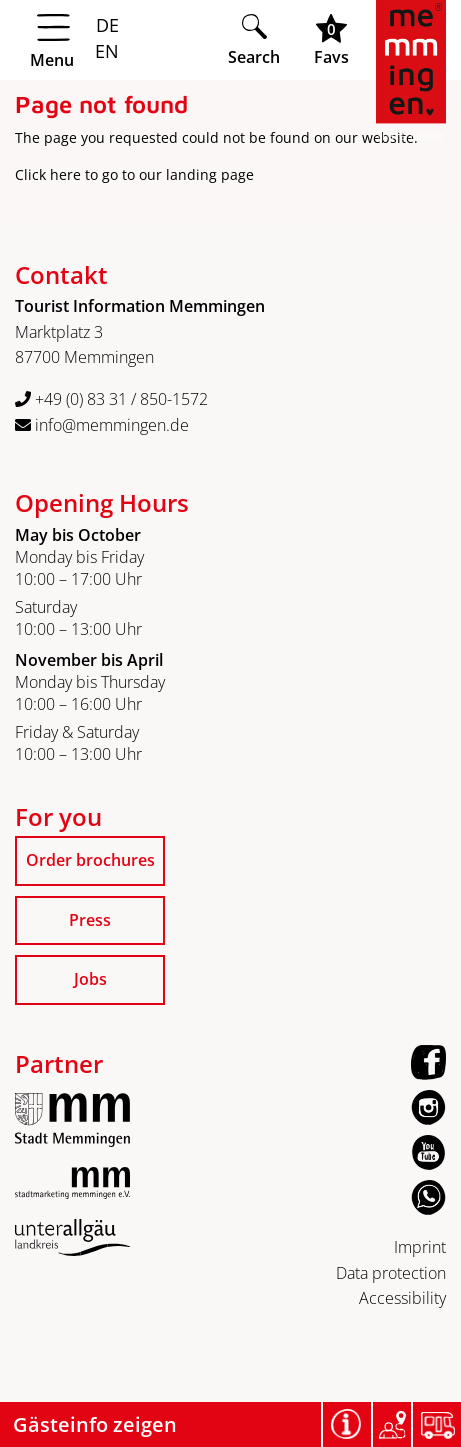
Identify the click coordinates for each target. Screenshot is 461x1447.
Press (90, 920)
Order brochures (90, 860)
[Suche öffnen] (254, 39)
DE (107, 25)
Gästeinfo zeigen (95, 1424)
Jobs (90, 979)
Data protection (391, 1273)
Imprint (420, 1247)
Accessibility (402, 1298)
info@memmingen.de (102, 425)
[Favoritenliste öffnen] (331, 39)
